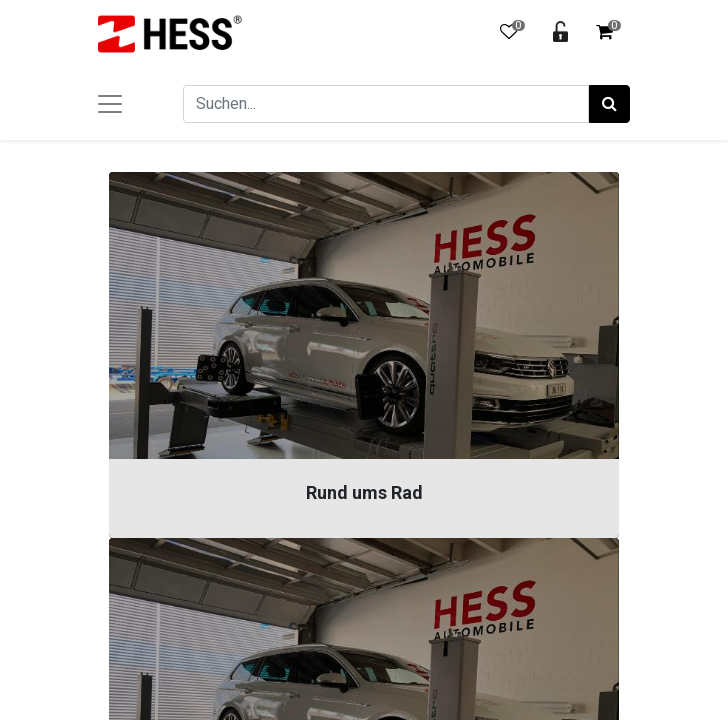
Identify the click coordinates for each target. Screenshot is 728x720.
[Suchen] (609, 104)
